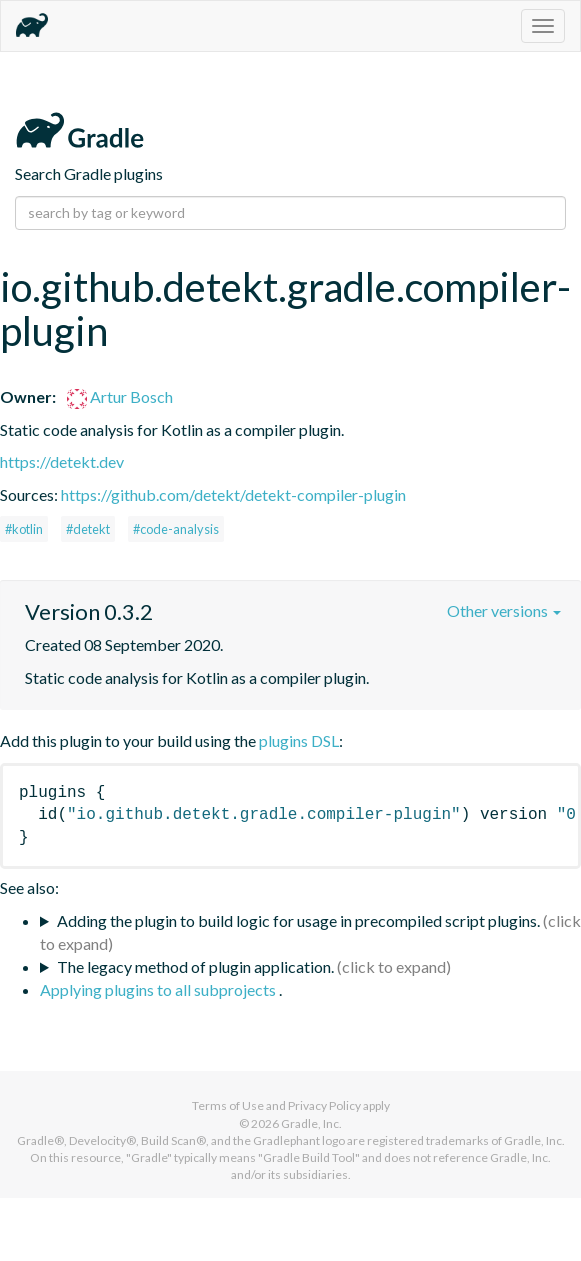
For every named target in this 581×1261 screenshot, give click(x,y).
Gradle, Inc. (311, 1123)
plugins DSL (299, 740)
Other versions (504, 610)
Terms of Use (228, 1105)
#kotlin (24, 529)
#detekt (88, 529)
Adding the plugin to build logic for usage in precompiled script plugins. (298, 920)
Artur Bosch (120, 396)
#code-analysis (176, 529)
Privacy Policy (324, 1105)
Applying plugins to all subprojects (159, 989)
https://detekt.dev (62, 461)
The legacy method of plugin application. (195, 966)
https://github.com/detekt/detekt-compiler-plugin (233, 494)
